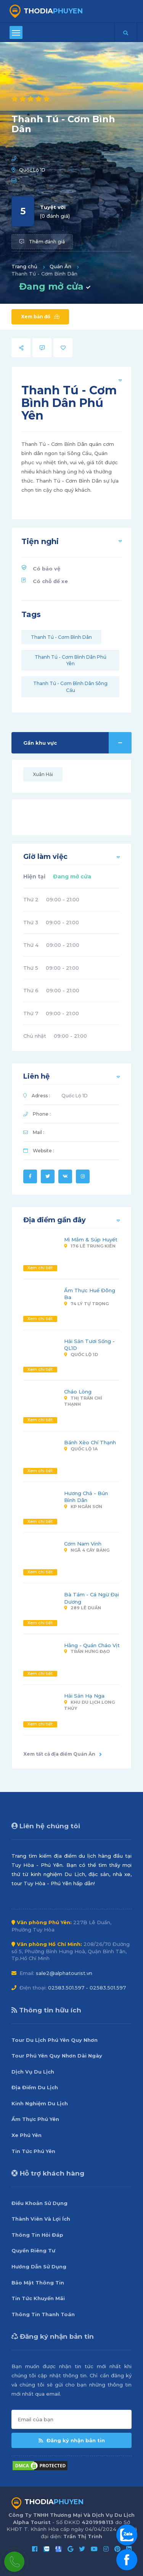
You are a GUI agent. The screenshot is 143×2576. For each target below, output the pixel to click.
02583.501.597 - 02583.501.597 (87, 1988)
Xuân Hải (43, 774)
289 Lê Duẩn (82, 1607)
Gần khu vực (77, 743)
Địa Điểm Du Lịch (34, 2087)
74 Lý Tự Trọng (86, 1303)
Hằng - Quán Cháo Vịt (92, 1645)
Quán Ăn (60, 266)
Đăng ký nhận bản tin (72, 2440)
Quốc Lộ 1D (32, 170)
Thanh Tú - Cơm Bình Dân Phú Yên (70, 660)
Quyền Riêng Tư (33, 2250)
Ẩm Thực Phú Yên (35, 2119)
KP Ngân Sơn (83, 1506)
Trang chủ (24, 266)
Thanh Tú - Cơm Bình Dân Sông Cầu (70, 686)
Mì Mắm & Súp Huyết (90, 1239)
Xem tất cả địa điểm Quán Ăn (62, 1754)
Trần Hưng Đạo (87, 1651)
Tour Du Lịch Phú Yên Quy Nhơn (54, 2040)
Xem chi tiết (40, 1267)
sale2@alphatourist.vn (64, 1973)
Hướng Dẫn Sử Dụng (38, 2266)
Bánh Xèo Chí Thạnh (90, 1442)
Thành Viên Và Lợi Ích (40, 2219)
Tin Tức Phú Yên (33, 2151)
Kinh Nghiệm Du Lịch (39, 2103)
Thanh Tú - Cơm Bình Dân (61, 637)
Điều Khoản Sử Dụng (39, 2203)
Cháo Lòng (78, 1391)
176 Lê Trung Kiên (90, 1246)
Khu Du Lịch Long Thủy (89, 1705)
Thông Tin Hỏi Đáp (37, 2235)
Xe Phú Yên (26, 2135)
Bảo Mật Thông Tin (37, 2283)
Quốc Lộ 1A (81, 1449)
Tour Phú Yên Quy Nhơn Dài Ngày (56, 2056)
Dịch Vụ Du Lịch (32, 2072)
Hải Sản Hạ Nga (84, 1696)
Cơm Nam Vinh (82, 1544)
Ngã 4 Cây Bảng (86, 1550)
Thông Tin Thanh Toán (43, 2314)
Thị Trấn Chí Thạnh (83, 1401)
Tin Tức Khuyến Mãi (38, 2298)
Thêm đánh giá (42, 242)
